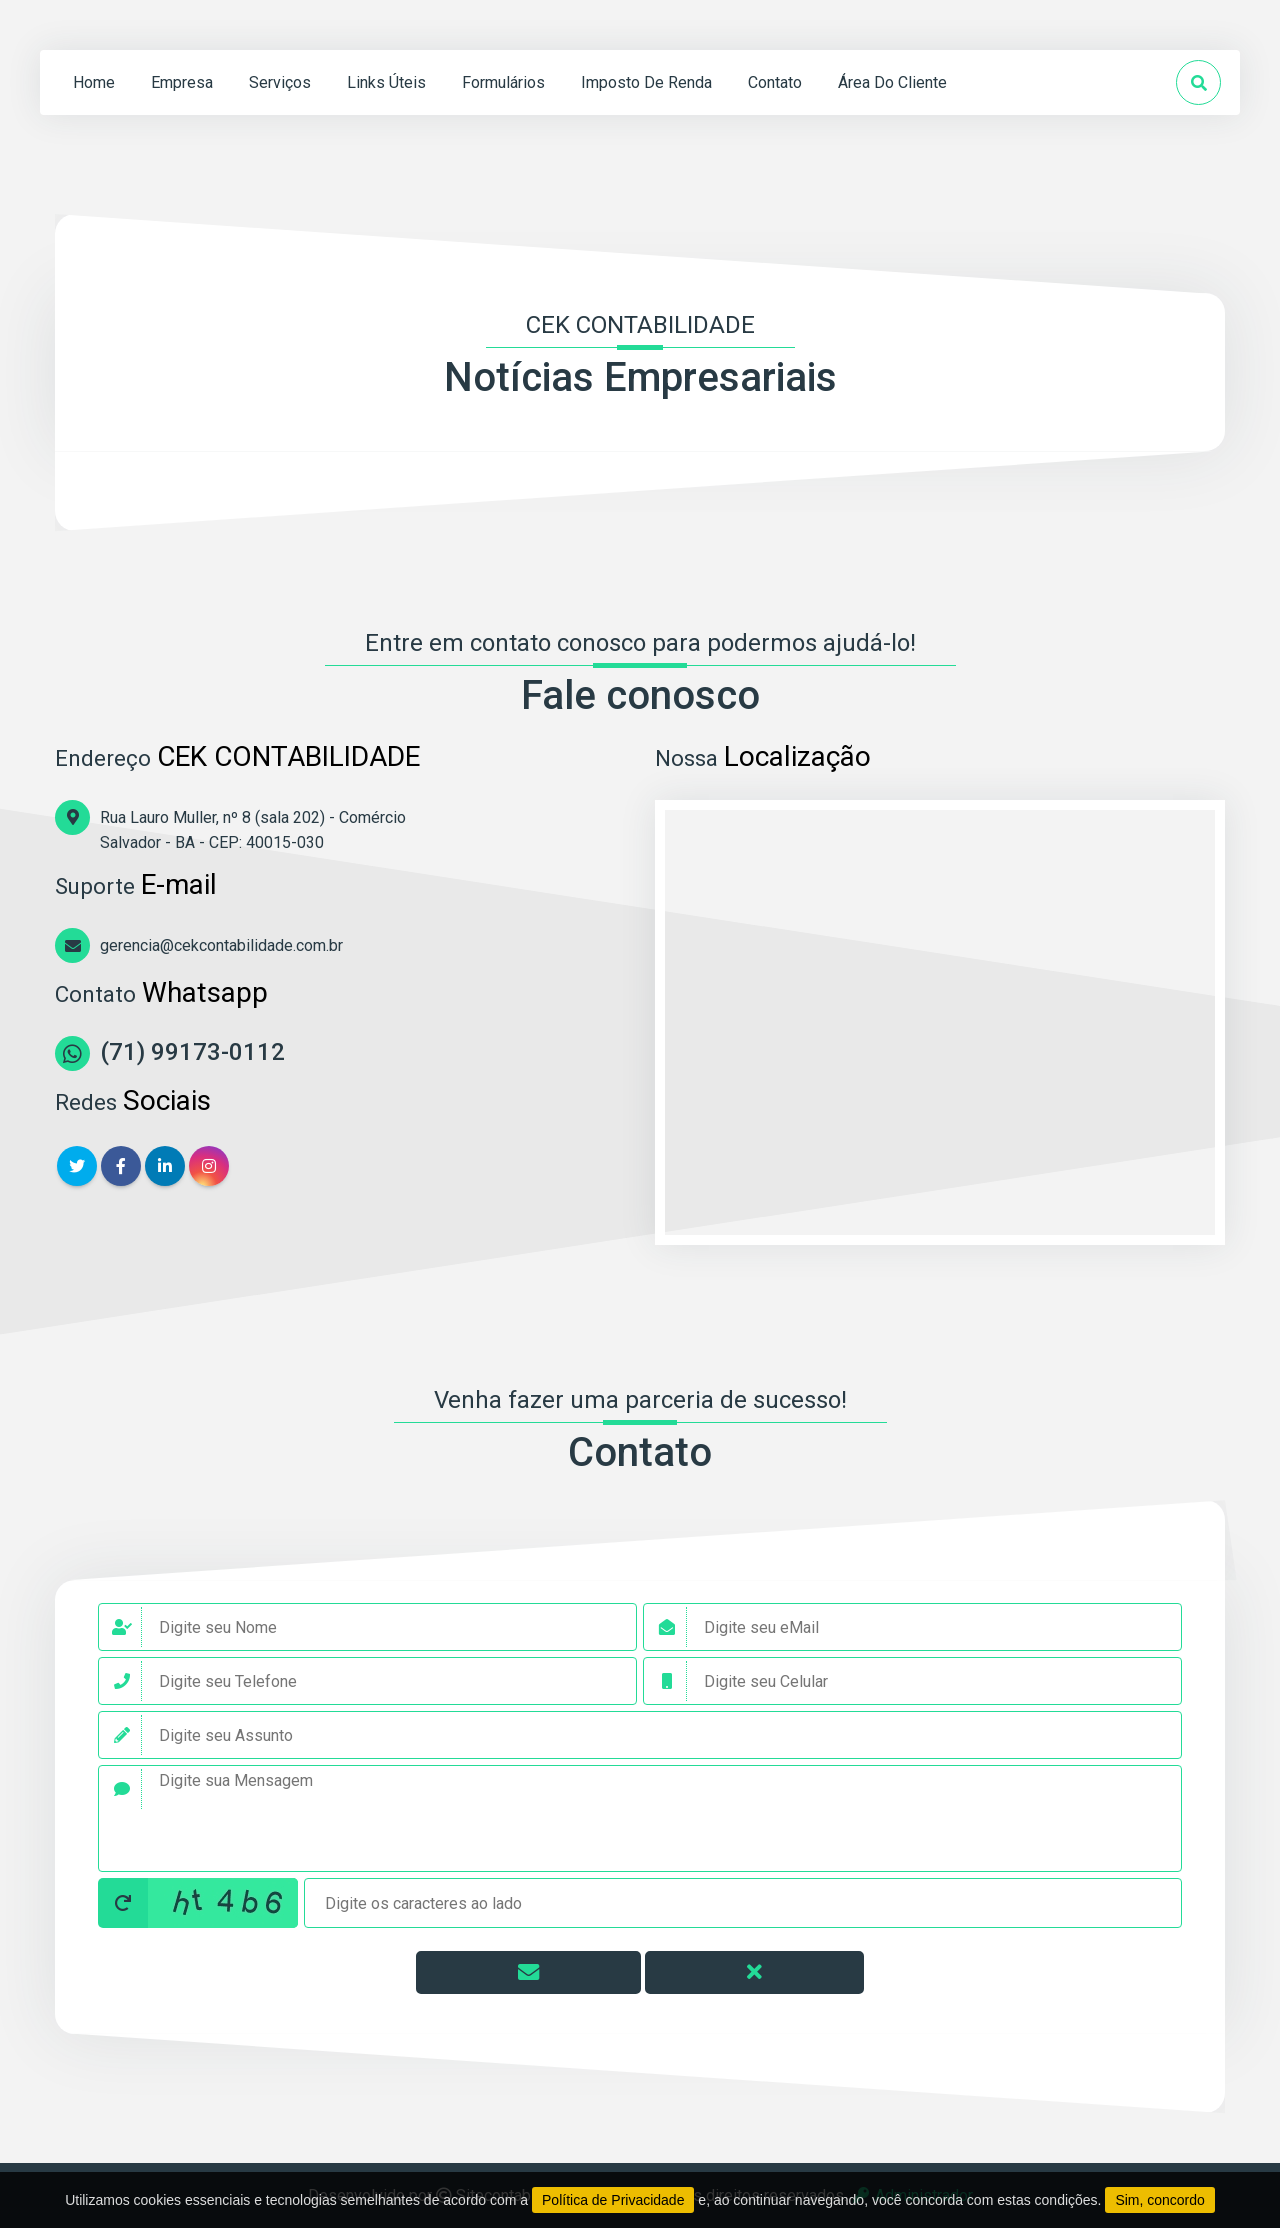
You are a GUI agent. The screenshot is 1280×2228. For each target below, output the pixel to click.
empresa (182, 82)
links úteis (386, 82)
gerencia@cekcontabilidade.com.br (221, 945)
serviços (280, 82)
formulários (503, 82)
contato (775, 82)
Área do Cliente (892, 82)
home (94, 82)
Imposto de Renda (646, 82)
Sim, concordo (1159, 2200)
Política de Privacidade (613, 2200)
